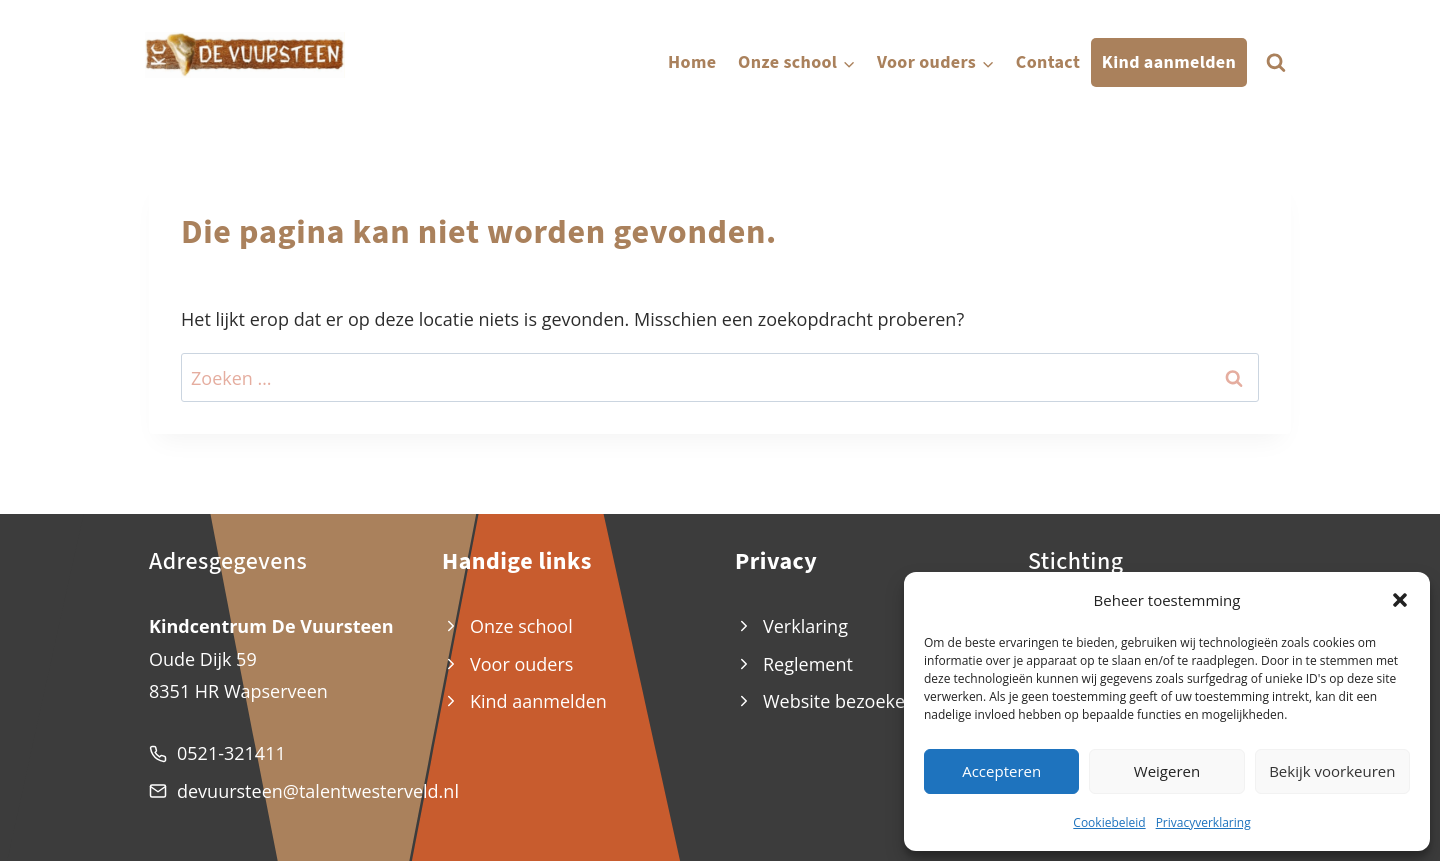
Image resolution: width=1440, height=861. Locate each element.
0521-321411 (231, 753)
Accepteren (1001, 771)
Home (692, 62)
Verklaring (805, 626)
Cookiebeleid (1109, 822)
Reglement (808, 664)
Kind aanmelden (1169, 62)
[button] (1400, 600)
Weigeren (1167, 771)
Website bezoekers (842, 701)
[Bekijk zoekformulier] (1276, 63)
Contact (1048, 62)
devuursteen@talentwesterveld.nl (318, 791)
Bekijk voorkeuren (1332, 771)
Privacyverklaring (1203, 822)
